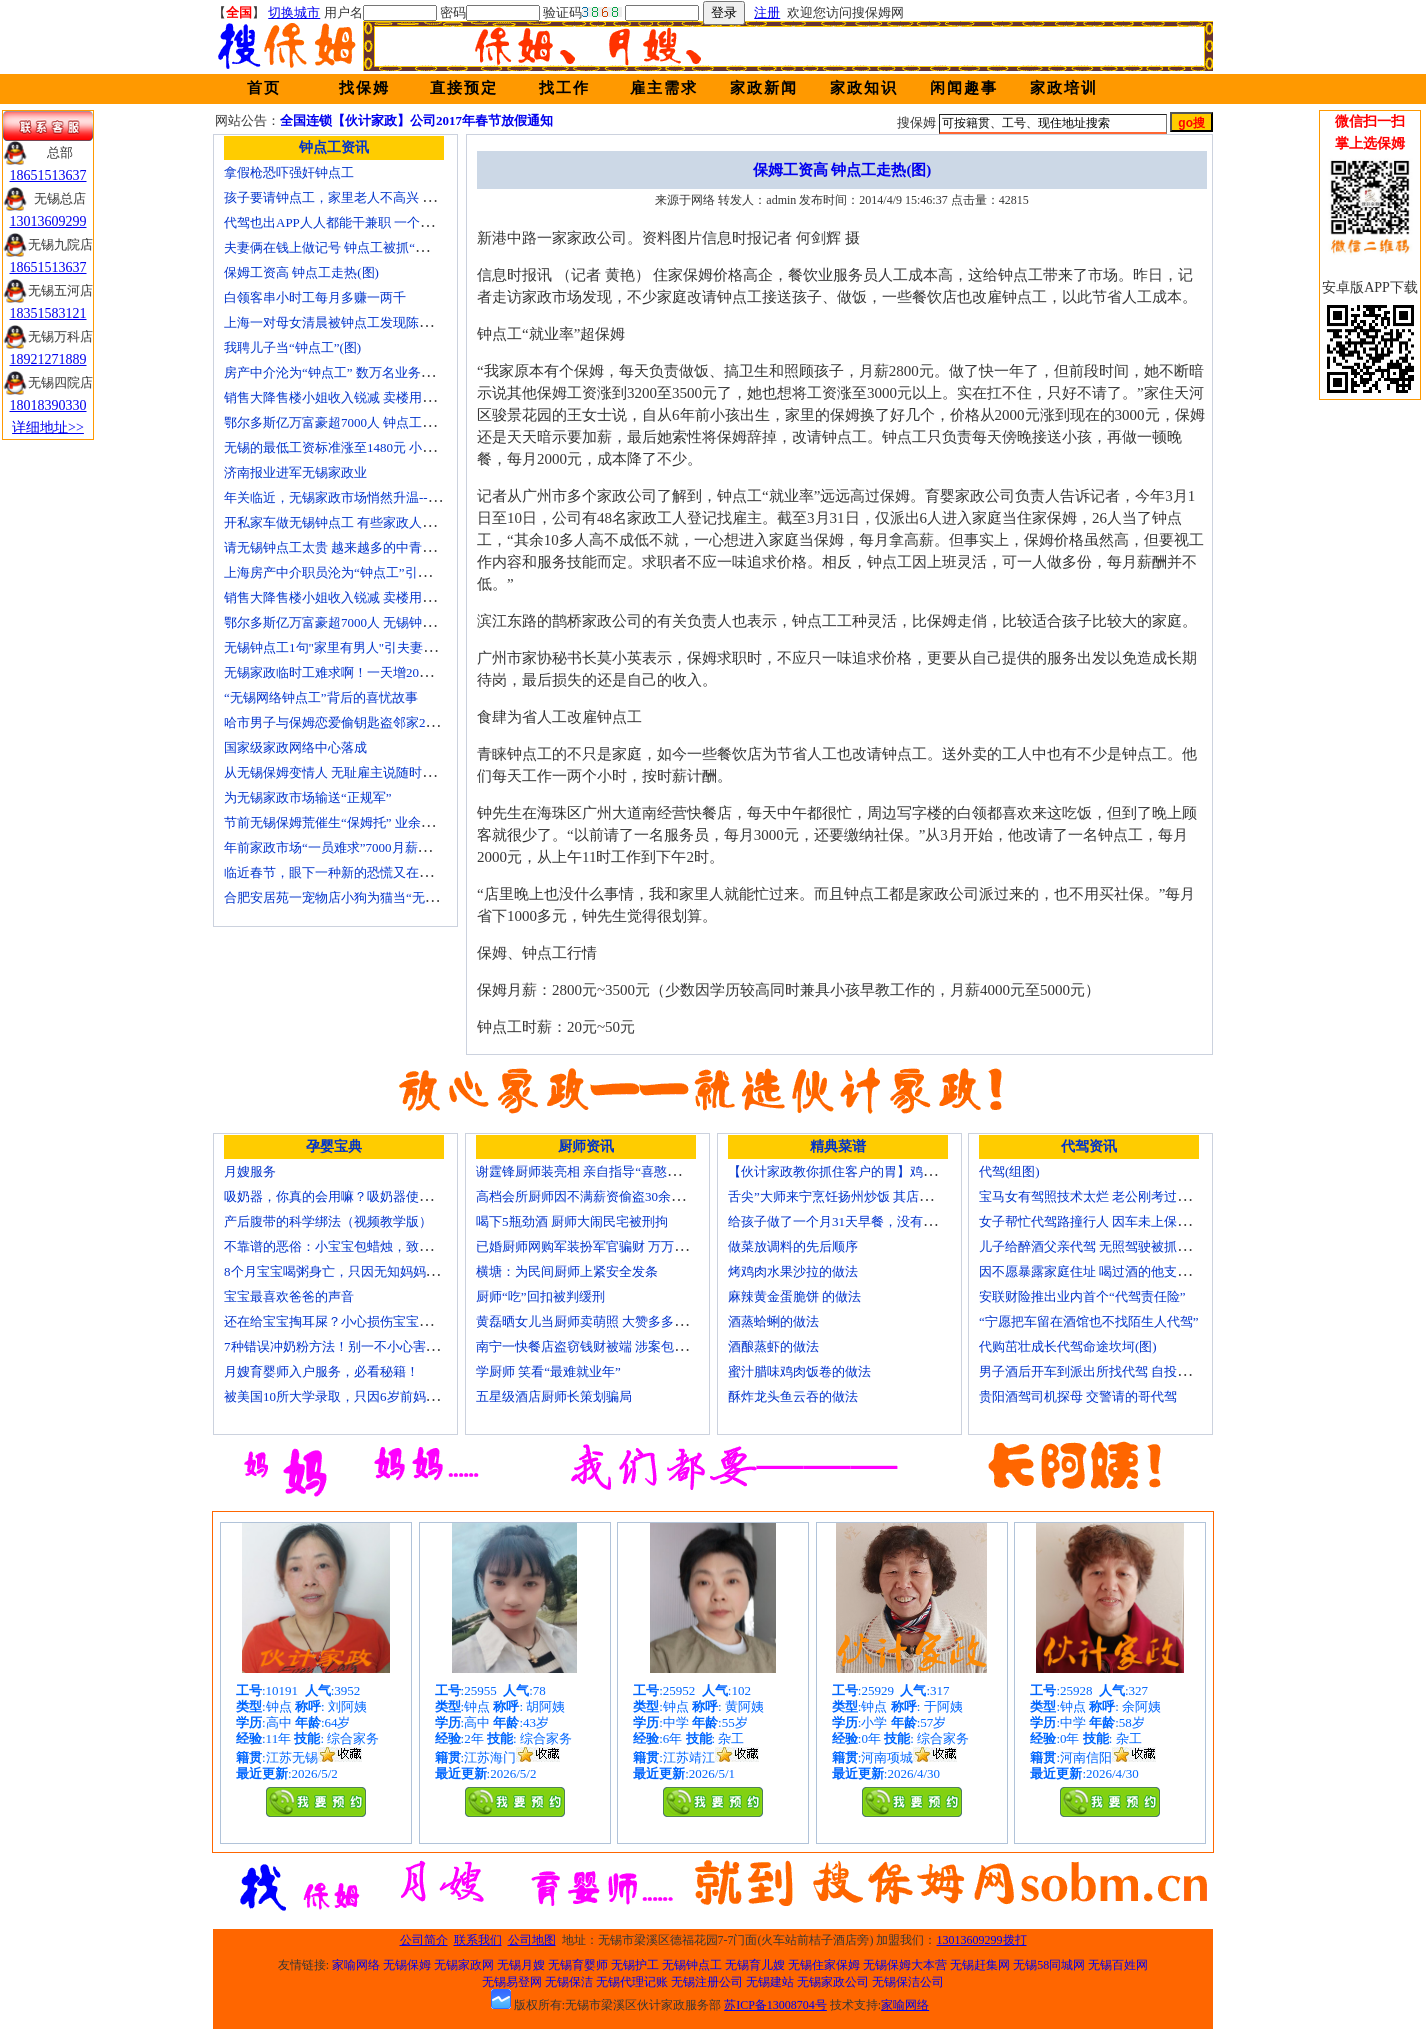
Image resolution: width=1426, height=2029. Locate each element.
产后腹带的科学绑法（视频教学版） (328, 1221)
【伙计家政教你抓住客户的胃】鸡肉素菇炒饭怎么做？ (884, 1171)
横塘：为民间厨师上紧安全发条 (567, 1271)
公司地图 (532, 1940)
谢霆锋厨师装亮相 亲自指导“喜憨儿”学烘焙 (600, 1171)
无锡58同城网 (1049, 1965)
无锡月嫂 (521, 1965)
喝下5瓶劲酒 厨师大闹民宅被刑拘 (572, 1221)
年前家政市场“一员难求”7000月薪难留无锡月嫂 (360, 847)
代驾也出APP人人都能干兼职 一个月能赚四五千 (361, 222)
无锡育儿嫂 (755, 1965)
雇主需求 (664, 88)
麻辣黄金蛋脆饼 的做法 (794, 1296)
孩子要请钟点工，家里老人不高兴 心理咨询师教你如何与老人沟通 (414, 197)
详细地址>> (48, 427)
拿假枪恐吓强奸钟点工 (289, 172)
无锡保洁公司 (908, 1982)
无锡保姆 (407, 1965)
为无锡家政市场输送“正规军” (308, 797)
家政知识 (864, 88)
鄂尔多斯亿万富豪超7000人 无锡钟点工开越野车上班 (375, 622)
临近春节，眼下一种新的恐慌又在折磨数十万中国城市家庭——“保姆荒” (431, 872)
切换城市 (294, 12)
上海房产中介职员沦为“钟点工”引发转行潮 (347, 572)
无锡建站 (770, 1982)
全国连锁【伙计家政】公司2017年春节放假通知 (416, 120)
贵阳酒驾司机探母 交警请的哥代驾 (1078, 1396)
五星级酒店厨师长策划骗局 (554, 1396)
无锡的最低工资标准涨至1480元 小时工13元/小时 (364, 447)
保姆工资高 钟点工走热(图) (301, 272)
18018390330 (48, 405)
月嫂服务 (250, 1171)
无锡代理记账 (632, 1982)
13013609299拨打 (982, 1940)
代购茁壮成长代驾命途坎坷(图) (1068, 1346)
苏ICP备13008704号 (775, 2005)
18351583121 (48, 313)
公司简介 (424, 1940)
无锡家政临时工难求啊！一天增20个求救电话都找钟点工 (386, 672)
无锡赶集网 (980, 1965)
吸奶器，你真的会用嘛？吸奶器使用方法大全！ (360, 1196)
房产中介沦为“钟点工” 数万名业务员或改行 (348, 372)
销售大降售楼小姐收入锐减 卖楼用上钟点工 (349, 397)
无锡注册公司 (707, 1982)
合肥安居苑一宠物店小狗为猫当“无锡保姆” (347, 897)
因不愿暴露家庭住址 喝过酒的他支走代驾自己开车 (1123, 1271)
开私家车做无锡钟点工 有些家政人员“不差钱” (355, 522)
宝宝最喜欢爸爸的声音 (289, 1296)
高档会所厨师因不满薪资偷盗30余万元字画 (599, 1196)
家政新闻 (764, 88)
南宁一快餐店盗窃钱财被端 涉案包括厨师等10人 (614, 1346)
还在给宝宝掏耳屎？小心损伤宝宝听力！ (341, 1321)
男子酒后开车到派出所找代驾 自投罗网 (1091, 1371)
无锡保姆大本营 (905, 1965)
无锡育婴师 (578, 1965)
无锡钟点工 (692, 1965)
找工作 (564, 88)
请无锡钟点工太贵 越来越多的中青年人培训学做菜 (368, 547)
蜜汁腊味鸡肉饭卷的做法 (799, 1371)
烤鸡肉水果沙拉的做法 (793, 1271)
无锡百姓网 (1118, 1965)
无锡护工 (635, 1965)
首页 (264, 88)
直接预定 (464, 88)
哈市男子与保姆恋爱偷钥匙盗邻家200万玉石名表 (364, 722)
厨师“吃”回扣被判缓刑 (540, 1296)
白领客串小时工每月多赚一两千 (315, 297)
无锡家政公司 (833, 1982)
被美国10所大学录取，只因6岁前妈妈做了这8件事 (367, 1396)
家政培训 (1064, 88)
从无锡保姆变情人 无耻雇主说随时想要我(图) (353, 772)
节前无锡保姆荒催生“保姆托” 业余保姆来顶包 (355, 822)
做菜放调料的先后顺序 (793, 1246)
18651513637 (48, 175)
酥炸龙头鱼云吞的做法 (793, 1396)
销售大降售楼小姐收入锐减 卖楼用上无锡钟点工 (362, 597)
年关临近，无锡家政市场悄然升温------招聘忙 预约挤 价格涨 (396, 497)
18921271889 (48, 359)
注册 (767, 12)
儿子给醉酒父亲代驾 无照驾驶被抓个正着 (1097, 1246)
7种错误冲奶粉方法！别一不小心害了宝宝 (344, 1346)
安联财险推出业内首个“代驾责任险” (1082, 1296)
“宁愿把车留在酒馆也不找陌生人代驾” (1089, 1321)
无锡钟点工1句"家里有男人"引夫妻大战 (336, 647)
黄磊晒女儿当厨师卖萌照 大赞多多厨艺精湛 (601, 1321)
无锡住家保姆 (824, 1965)
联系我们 (478, 1940)
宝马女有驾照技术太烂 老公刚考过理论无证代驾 (1117, 1196)
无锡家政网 (464, 1965)
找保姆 (364, 88)
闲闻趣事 (964, 88)
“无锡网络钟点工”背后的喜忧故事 (321, 697)
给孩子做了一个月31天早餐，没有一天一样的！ (864, 1221)
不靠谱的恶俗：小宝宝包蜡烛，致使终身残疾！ (360, 1246)
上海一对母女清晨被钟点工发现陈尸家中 (341, 322)
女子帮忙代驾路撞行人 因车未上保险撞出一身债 (1117, 1221)
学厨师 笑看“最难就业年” (548, 1371)
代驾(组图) (1009, 1171)
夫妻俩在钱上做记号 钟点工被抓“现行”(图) (346, 247)
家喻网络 (356, 1965)
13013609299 (48, 221)
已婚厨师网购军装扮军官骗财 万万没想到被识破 (614, 1246)
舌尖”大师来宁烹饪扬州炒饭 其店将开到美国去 (862, 1196)
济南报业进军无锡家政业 (295, 472)
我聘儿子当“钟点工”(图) (292, 347)
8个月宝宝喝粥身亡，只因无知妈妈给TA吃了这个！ (372, 1271)
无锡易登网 (512, 1982)
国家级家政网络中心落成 (295, 747)
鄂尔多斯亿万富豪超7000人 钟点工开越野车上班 (362, 422)
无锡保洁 (569, 1982)
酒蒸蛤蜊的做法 (773, 1321)
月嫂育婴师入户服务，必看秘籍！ (321, 1371)
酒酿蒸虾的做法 (773, 1346)
